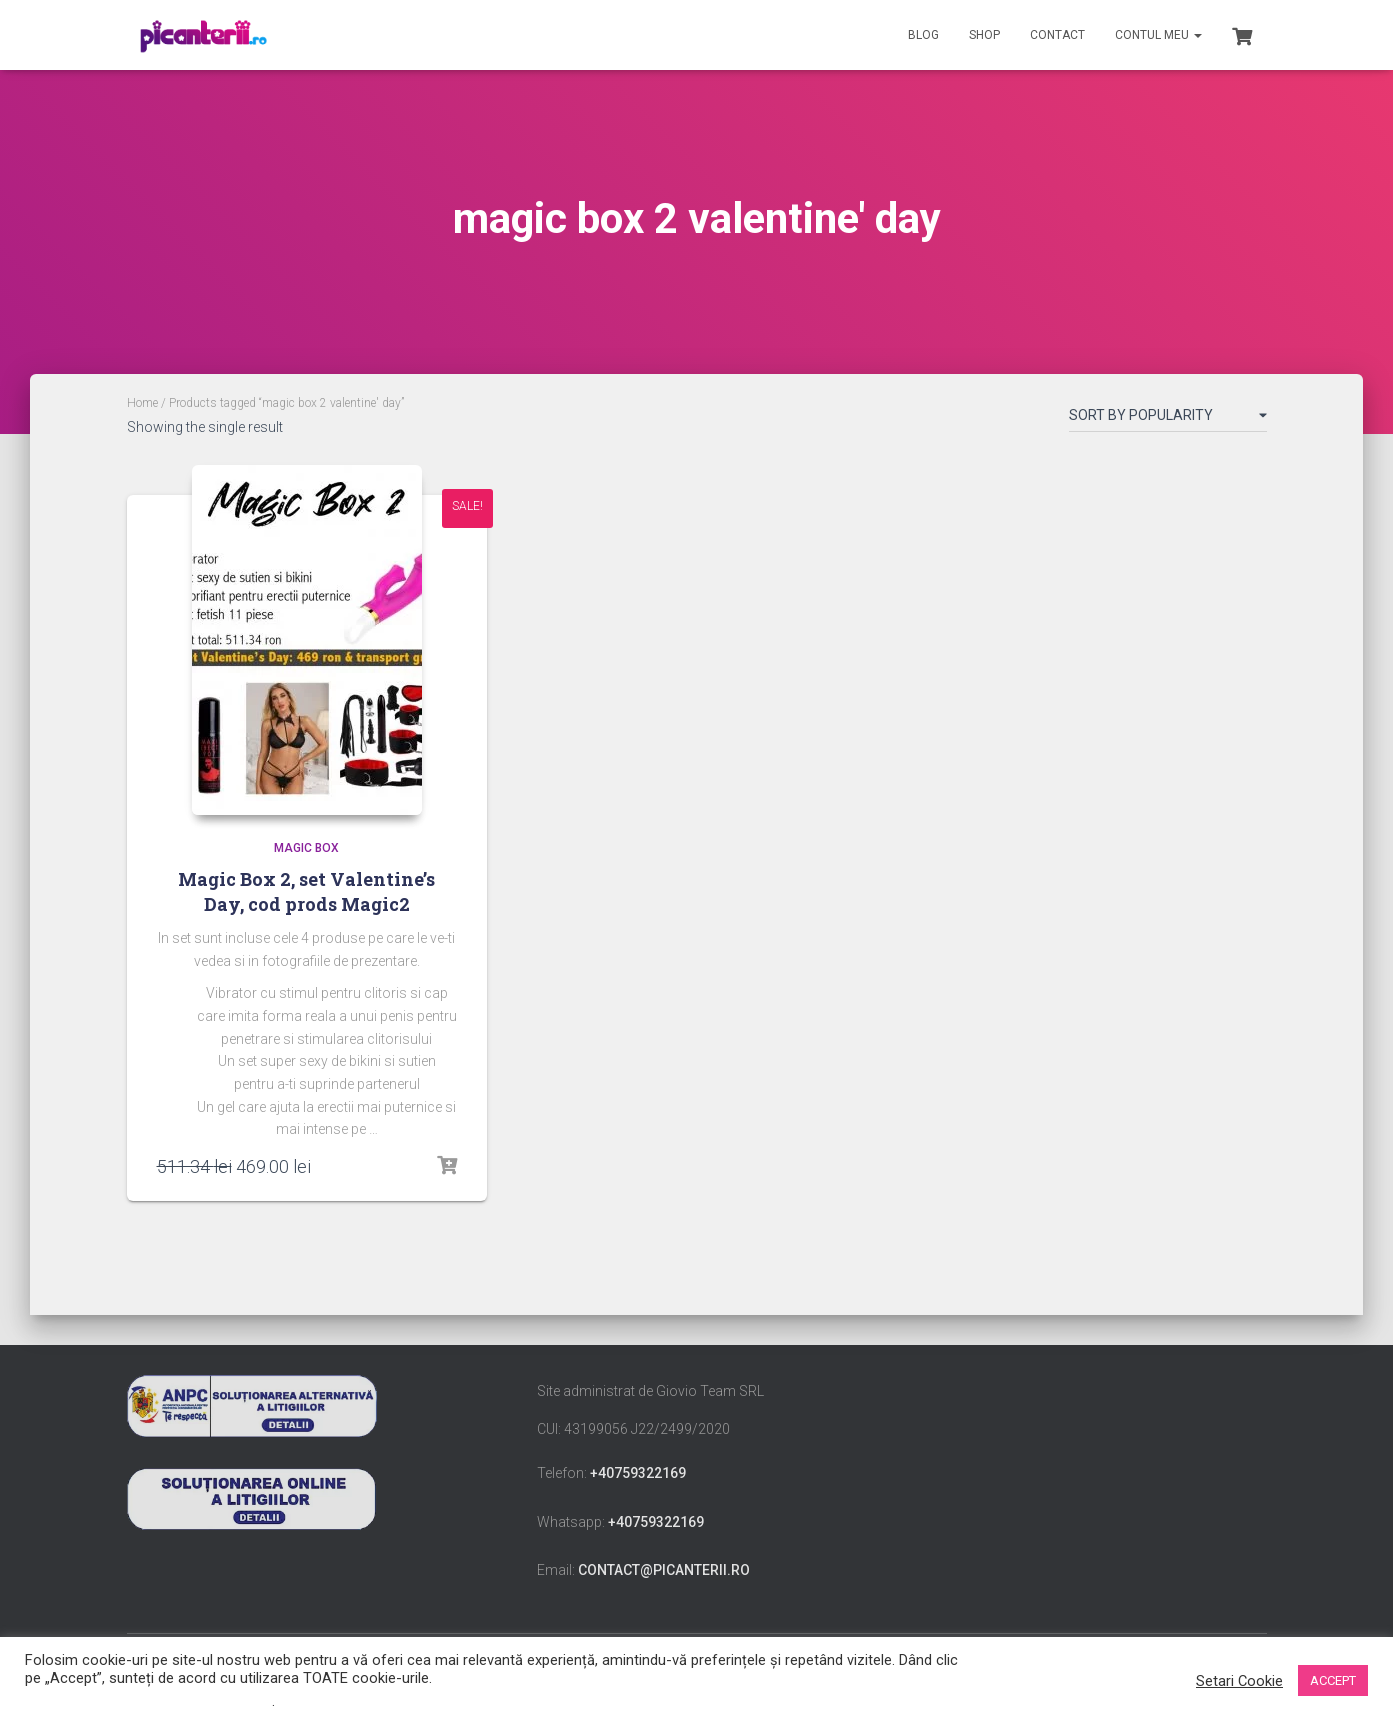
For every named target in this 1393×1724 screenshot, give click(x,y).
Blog (923, 35)
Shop (984, 35)
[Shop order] (1168, 419)
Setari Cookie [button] (1239, 1681)
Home (142, 403)
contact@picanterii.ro (664, 1570)
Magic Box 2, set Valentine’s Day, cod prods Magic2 (306, 891)
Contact (1057, 35)
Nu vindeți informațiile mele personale (148, 1701)
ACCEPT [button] (1333, 1680)
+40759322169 (638, 1473)
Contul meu (1158, 35)
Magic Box (306, 848)
